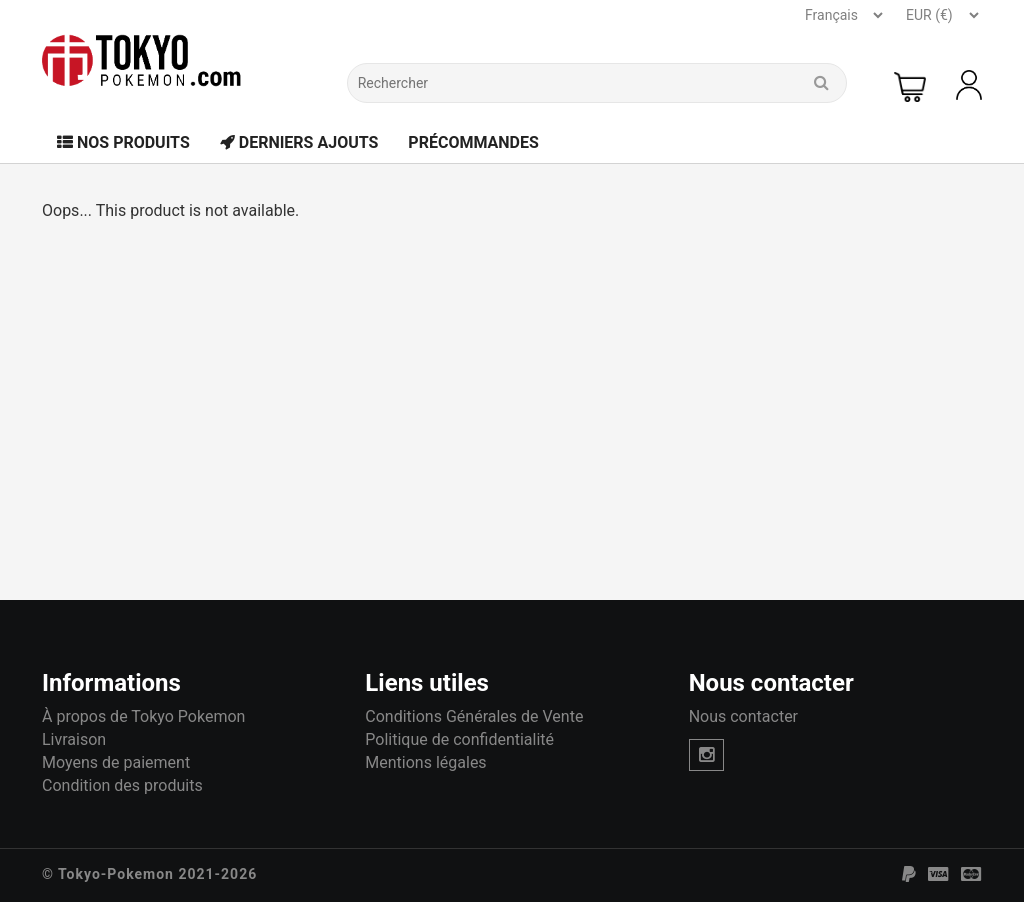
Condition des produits (122, 785)
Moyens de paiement (116, 762)
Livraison (74, 739)
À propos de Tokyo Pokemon (143, 716)
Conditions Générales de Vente (474, 716)
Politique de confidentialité (459, 739)
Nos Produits (123, 142)
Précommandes (473, 142)
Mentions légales (425, 762)
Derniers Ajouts (299, 142)
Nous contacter (743, 716)
